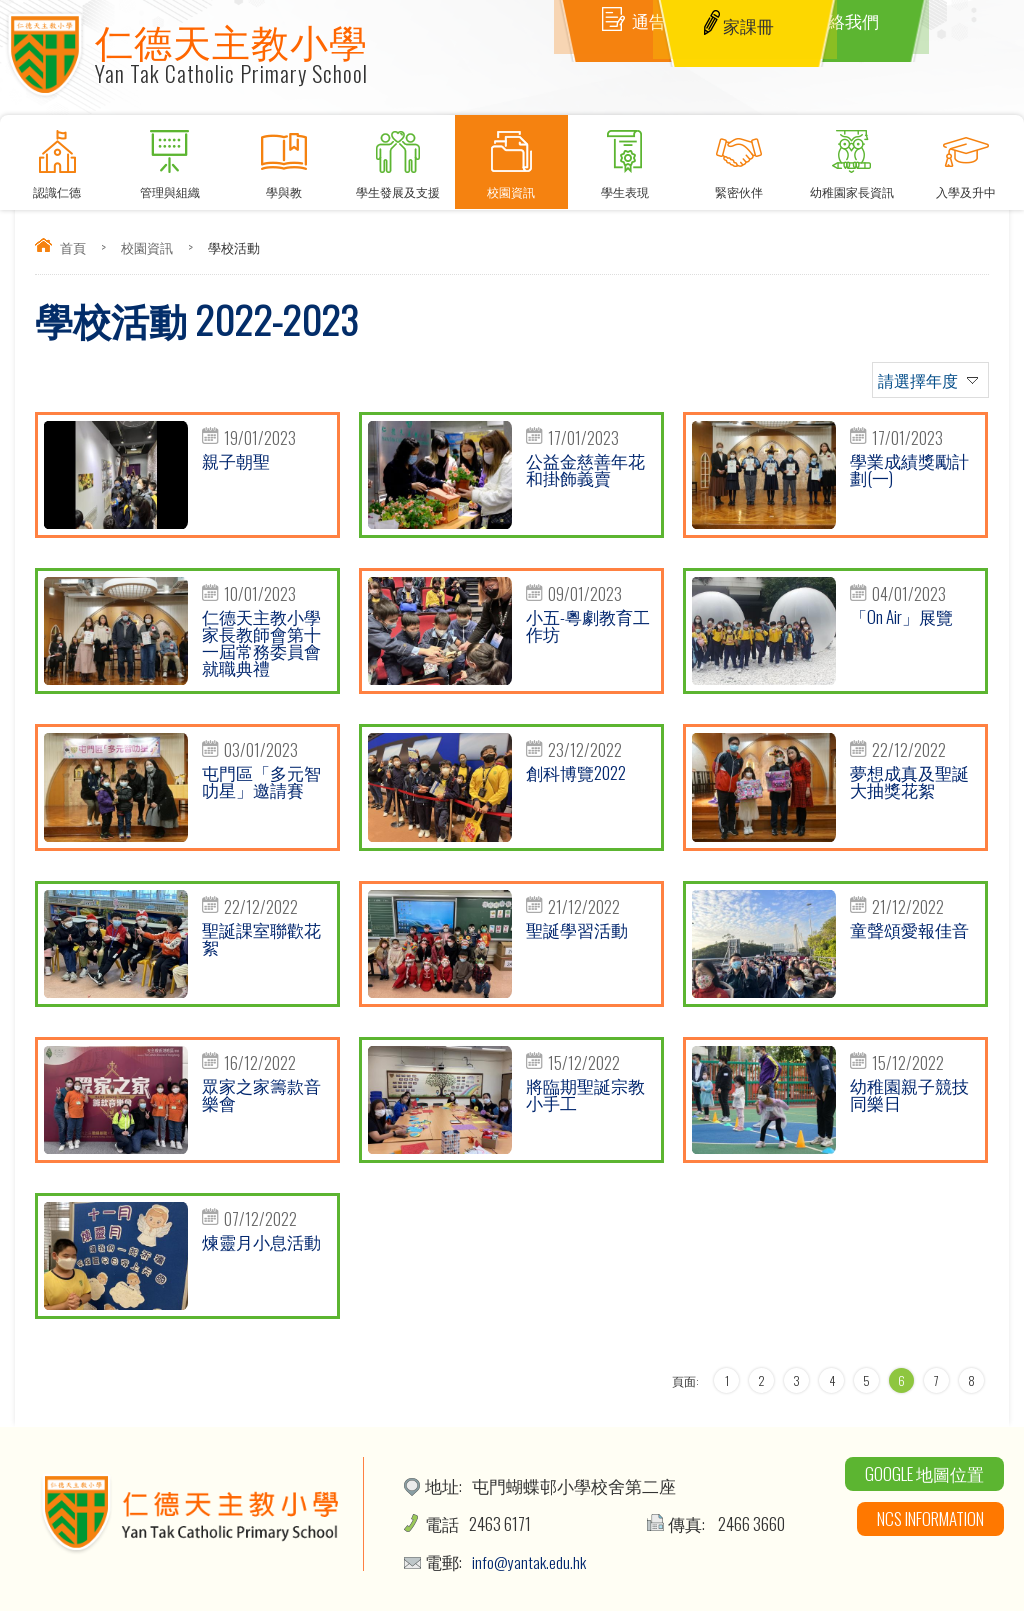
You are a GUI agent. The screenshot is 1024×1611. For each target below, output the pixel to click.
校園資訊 (512, 157)
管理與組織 (171, 157)
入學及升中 (966, 157)
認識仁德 (57, 157)
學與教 (284, 157)
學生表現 (625, 157)
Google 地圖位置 (924, 1473)
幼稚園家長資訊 (853, 157)
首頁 (73, 247)
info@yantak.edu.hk (530, 1561)
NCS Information (930, 1518)
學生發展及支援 (398, 157)
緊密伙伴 (739, 157)
